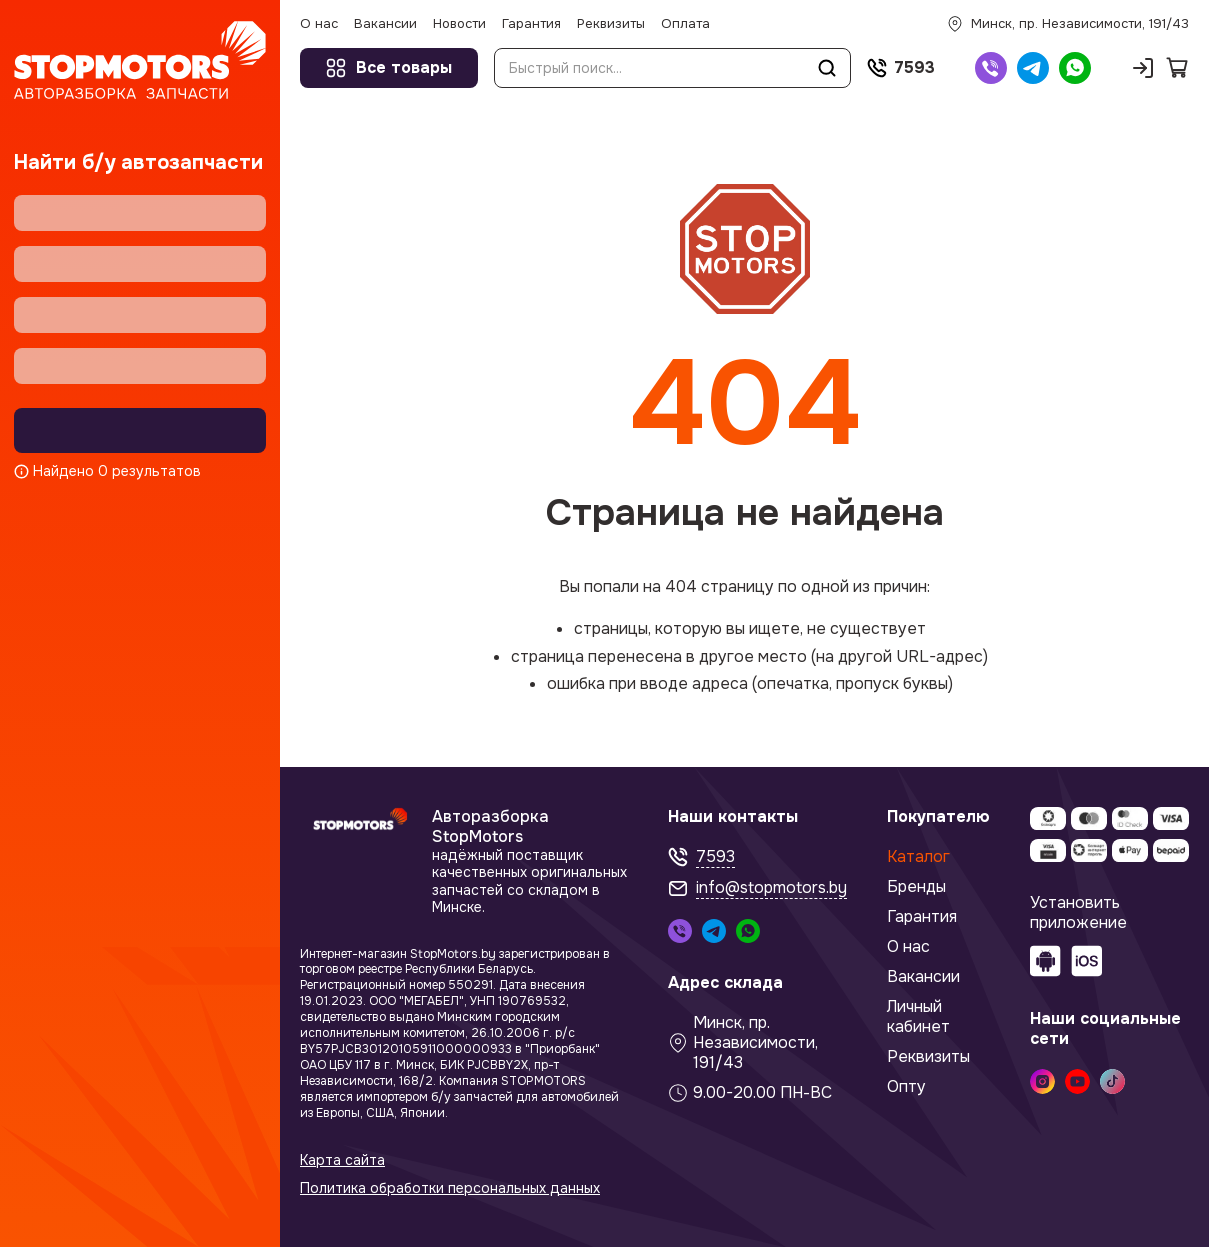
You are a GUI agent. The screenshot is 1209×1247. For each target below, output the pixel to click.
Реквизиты (928, 1057)
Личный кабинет (918, 1017)
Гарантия (922, 917)
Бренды (916, 887)
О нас (908, 947)
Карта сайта (342, 1160)
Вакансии (923, 977)
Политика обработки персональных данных (450, 1188)
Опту (906, 1087)
